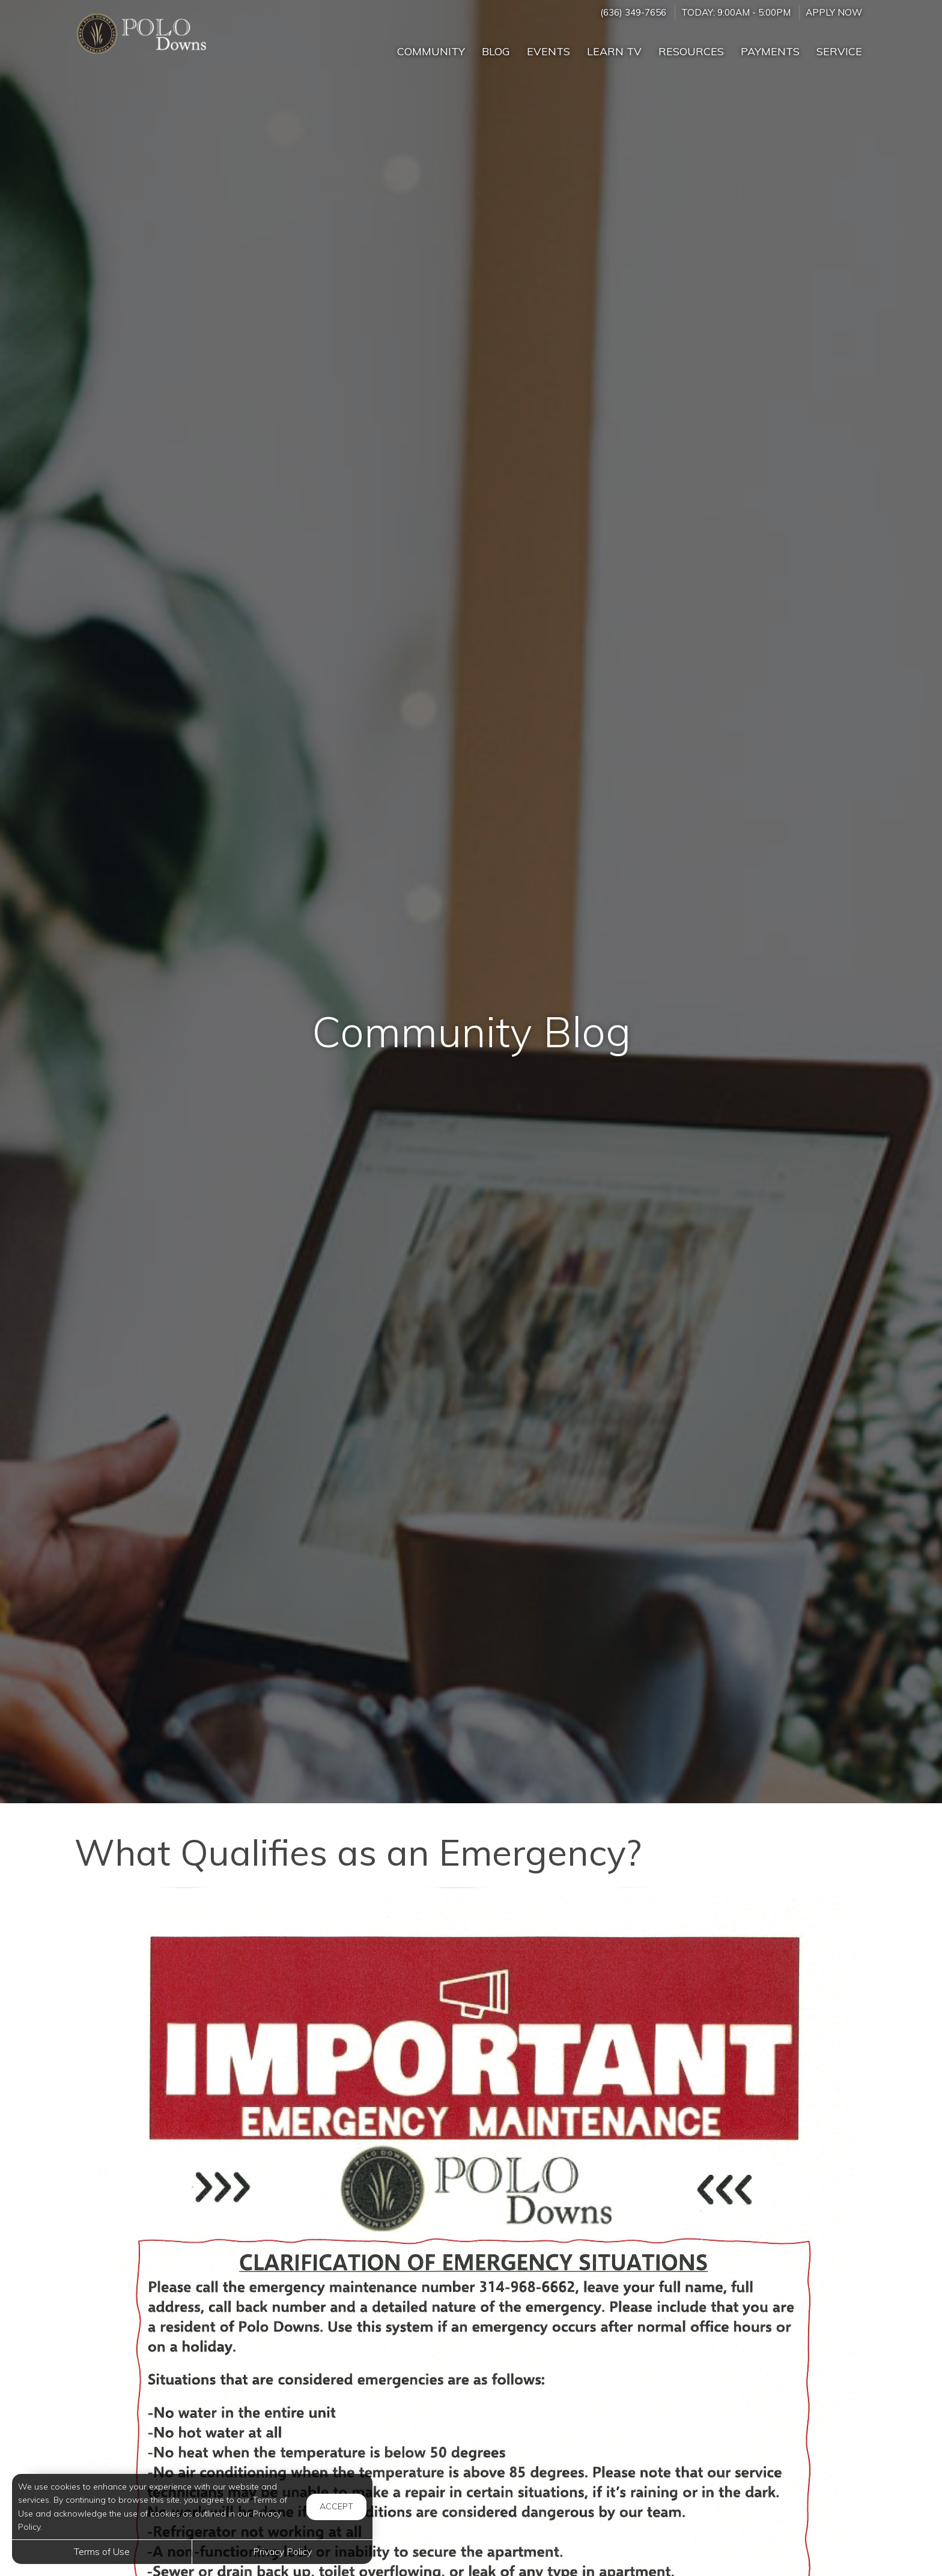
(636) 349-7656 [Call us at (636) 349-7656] (633, 12)
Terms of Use (102, 2551)
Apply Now (834, 12)
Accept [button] (336, 2506)
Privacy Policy (282, 2551)
